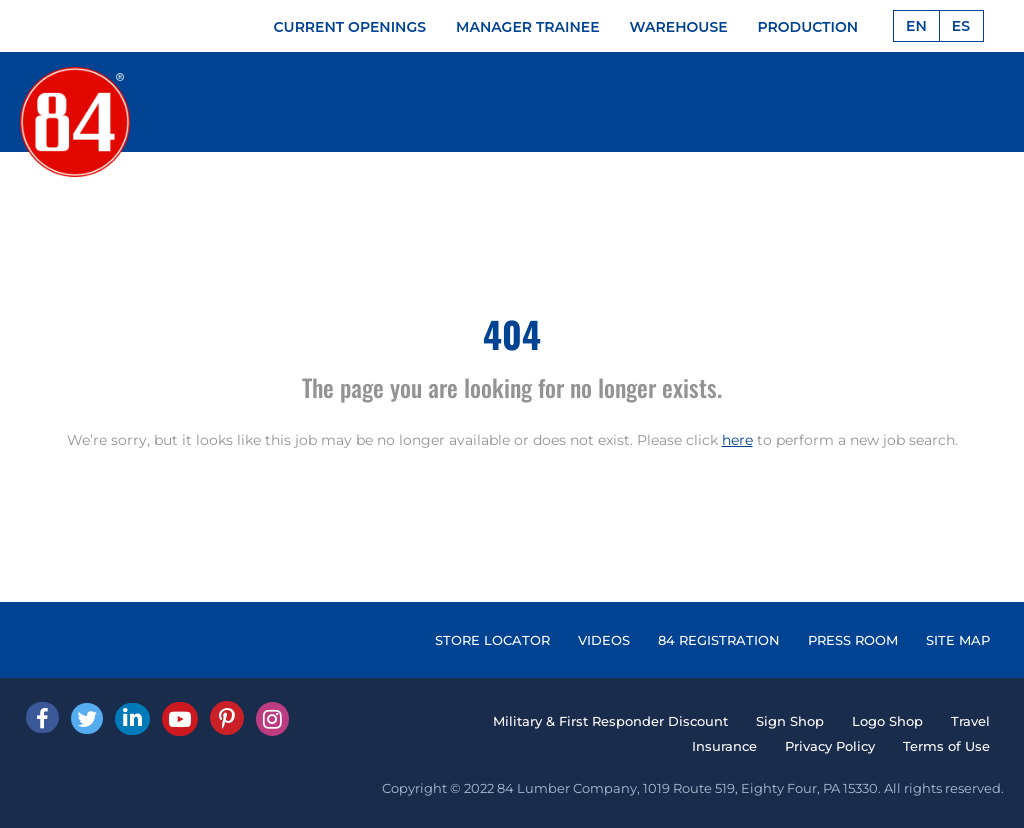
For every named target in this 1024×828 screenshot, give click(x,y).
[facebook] (42, 717)
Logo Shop (887, 721)
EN (916, 26)
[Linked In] (132, 719)
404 (512, 333)
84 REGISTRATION (719, 640)
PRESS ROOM (853, 640)
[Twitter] (87, 718)
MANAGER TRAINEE (528, 27)
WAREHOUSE (679, 27)
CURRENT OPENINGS (350, 27)
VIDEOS (604, 640)
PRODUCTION (808, 27)
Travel (970, 721)
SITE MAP (958, 640)
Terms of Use (946, 746)
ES (961, 26)
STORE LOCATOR (492, 640)
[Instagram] (272, 719)
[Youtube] (180, 719)
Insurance (724, 746)
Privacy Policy (830, 746)
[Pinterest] (227, 718)
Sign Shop (790, 721)
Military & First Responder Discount (610, 721)
